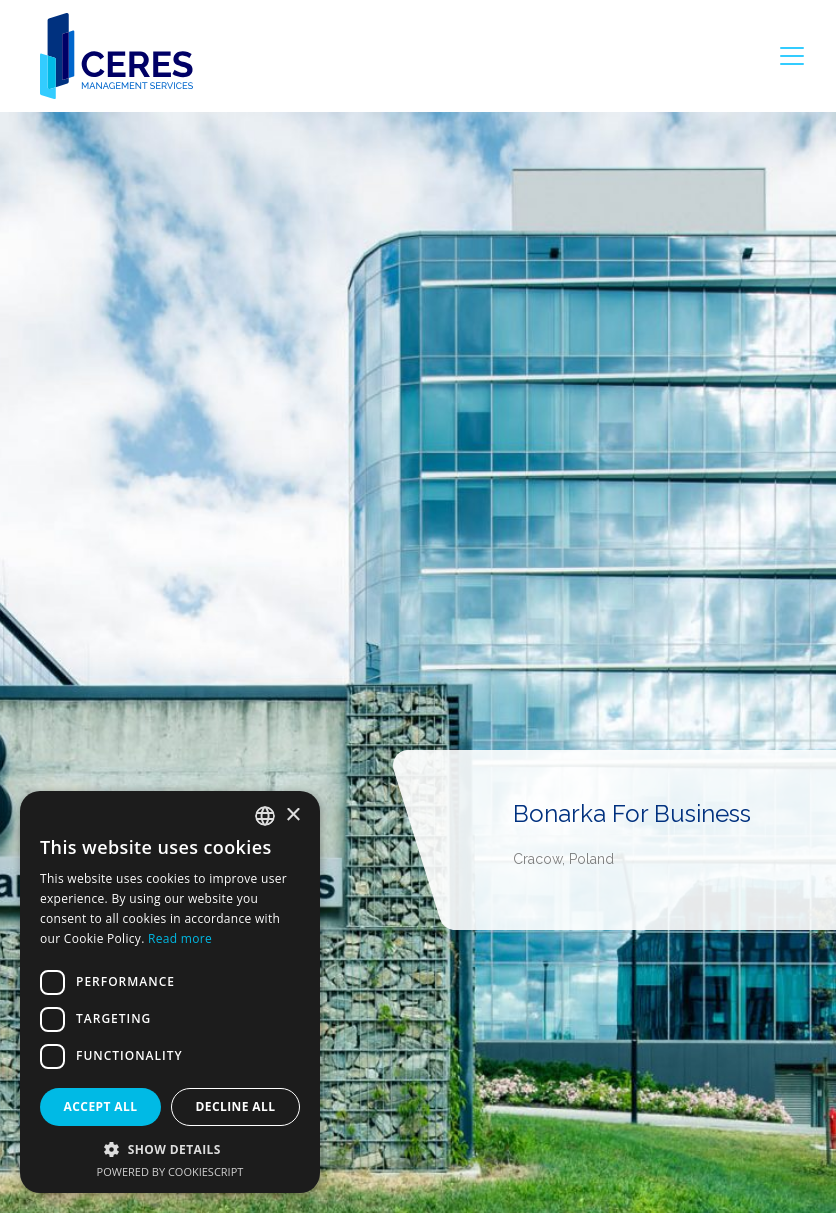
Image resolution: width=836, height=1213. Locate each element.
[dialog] (170, 992)
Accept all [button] (101, 1106)
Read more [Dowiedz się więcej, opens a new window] (180, 938)
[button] (170, 1149)
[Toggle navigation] (792, 56)
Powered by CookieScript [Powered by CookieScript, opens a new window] (170, 1171)
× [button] (292, 815)
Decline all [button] (236, 1106)
